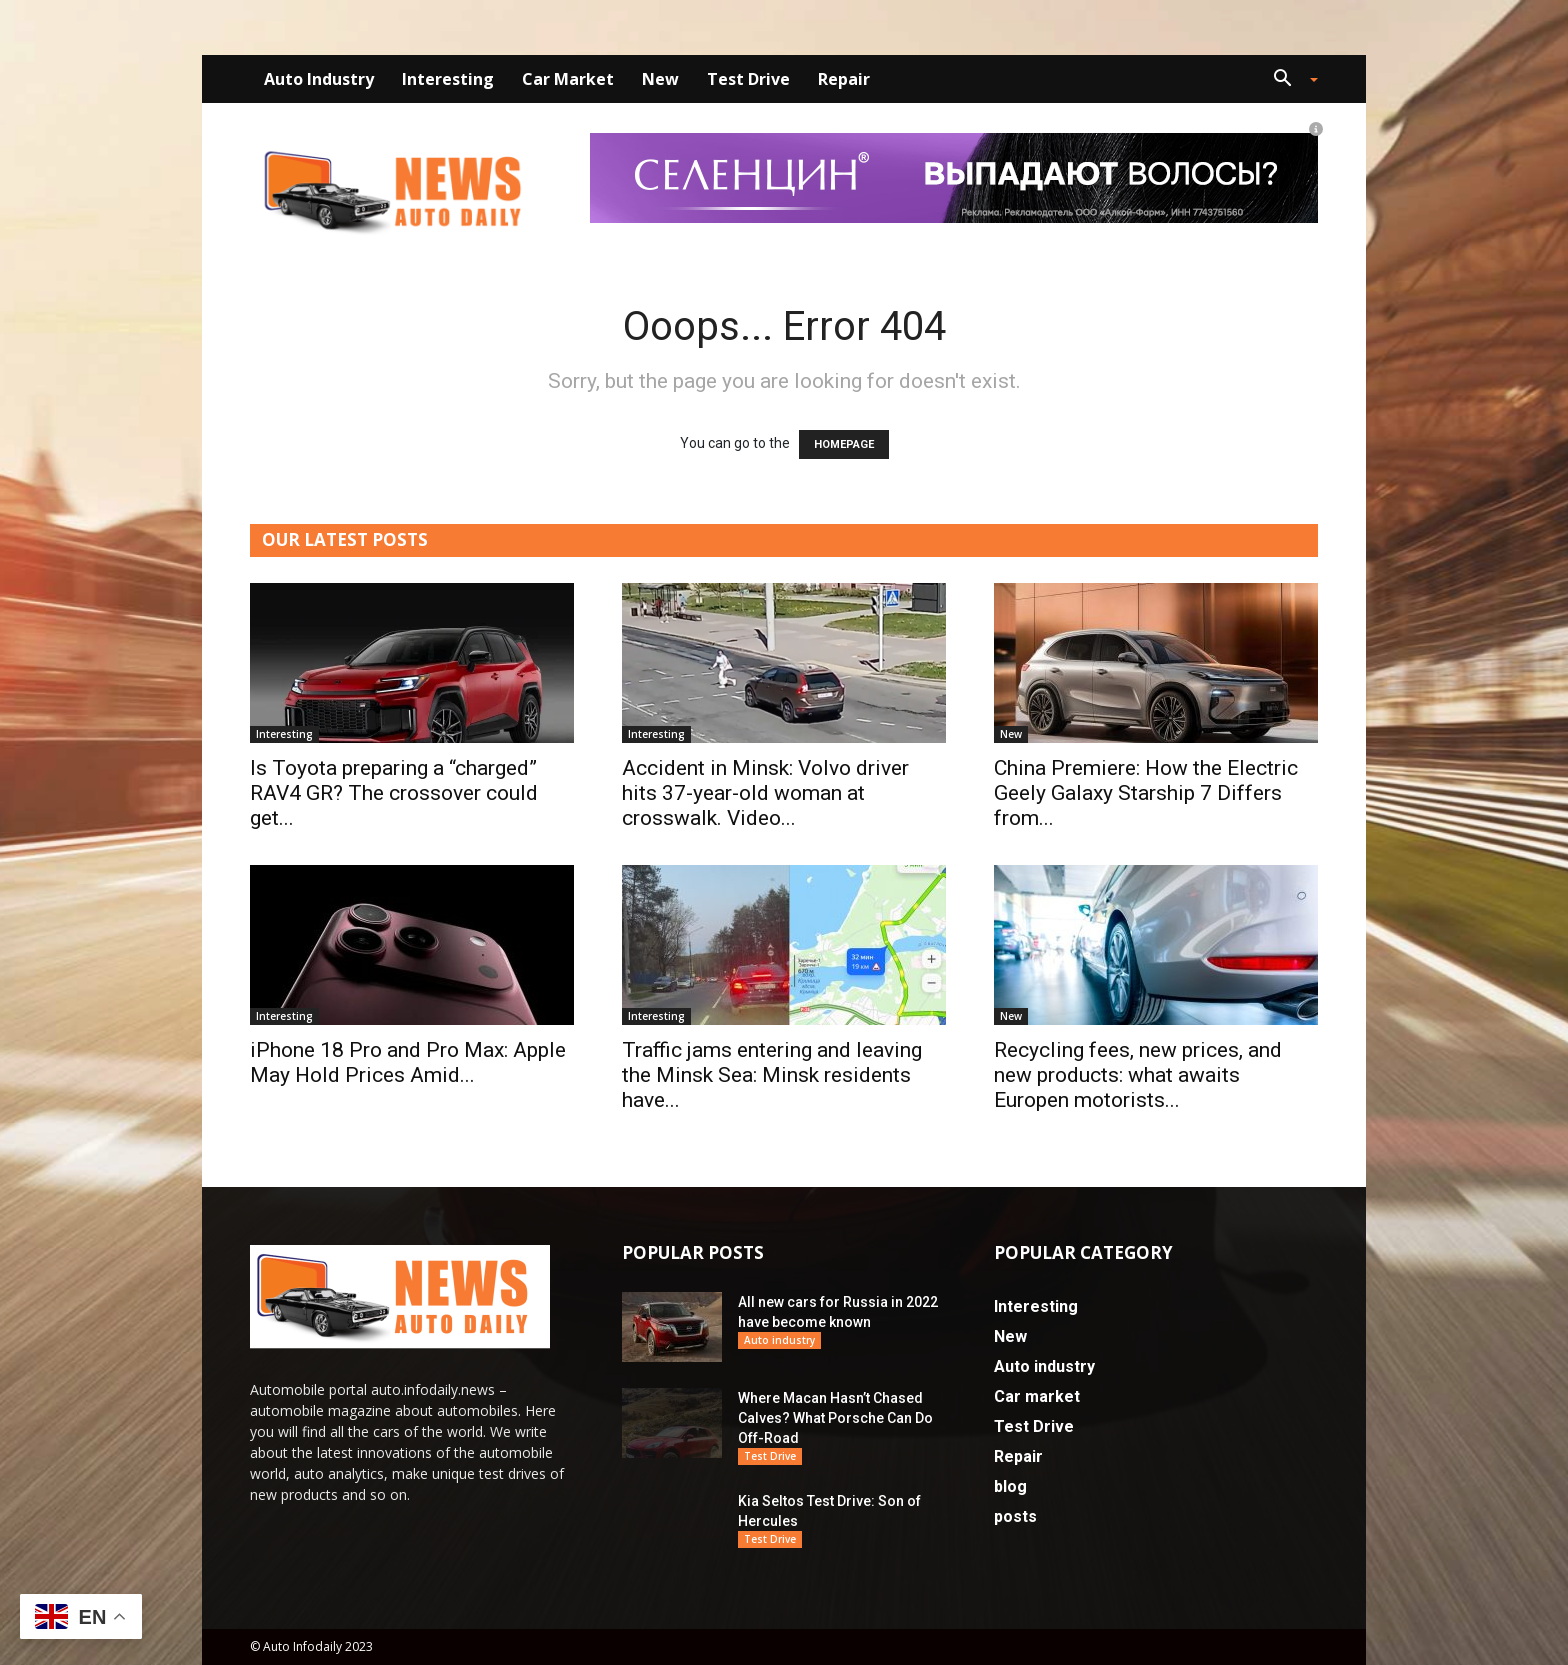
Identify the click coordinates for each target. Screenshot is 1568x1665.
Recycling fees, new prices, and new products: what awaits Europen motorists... (1138, 1075)
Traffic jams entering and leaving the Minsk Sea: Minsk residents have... (772, 1075)
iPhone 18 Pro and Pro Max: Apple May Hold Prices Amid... (408, 1062)
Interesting (448, 79)
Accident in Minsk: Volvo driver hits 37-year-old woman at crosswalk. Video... (765, 793)
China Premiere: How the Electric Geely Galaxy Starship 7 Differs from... (1146, 793)
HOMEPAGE (844, 444)
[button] (1288, 80)
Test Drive (748, 79)
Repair (844, 79)
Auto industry (319, 79)
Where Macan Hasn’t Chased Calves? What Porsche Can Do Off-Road (835, 1418)
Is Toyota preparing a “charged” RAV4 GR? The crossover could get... (394, 793)
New (660, 79)
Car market (568, 79)
